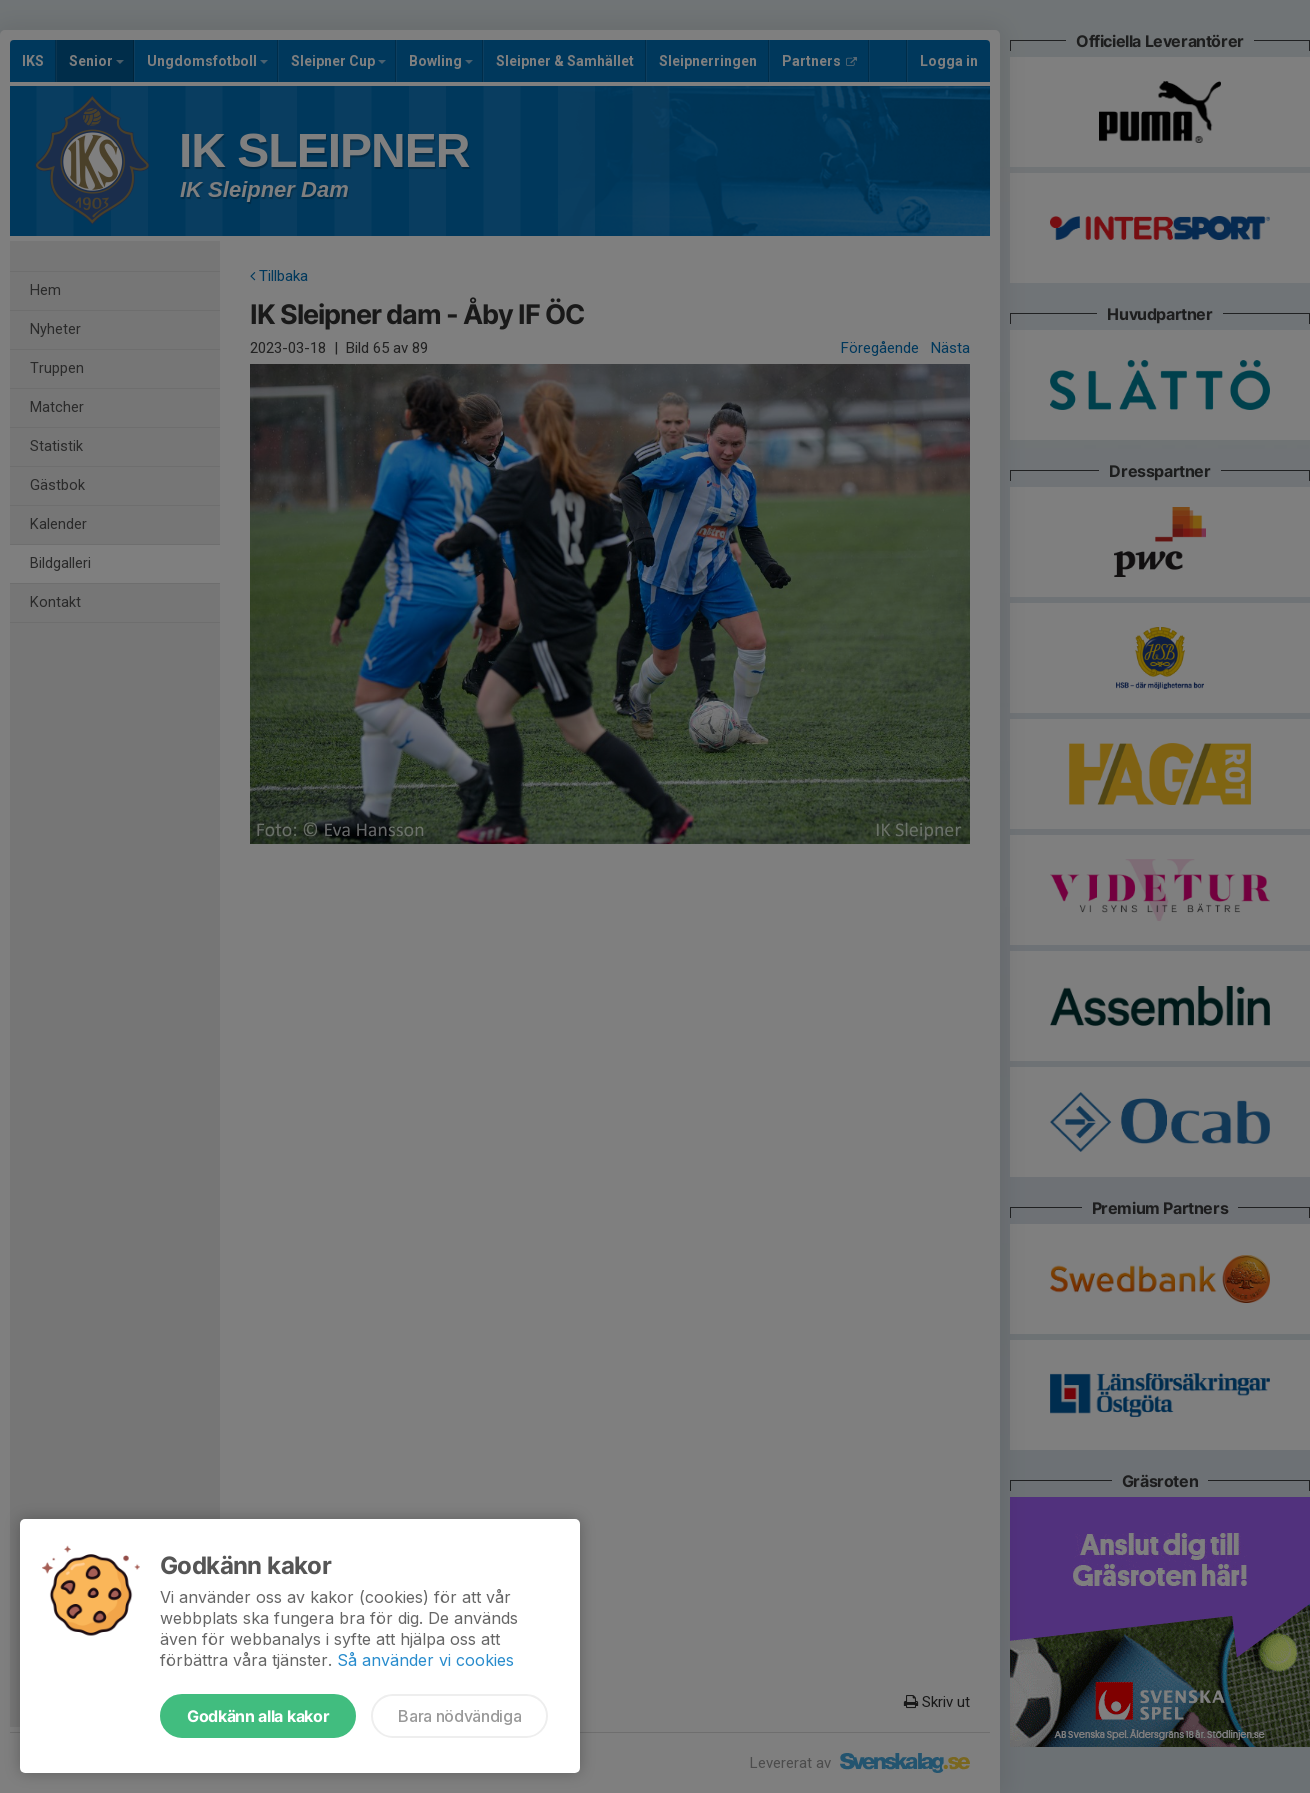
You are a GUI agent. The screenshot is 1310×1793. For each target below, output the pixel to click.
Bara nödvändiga (459, 1716)
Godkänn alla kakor (258, 1716)
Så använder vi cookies (425, 1660)
